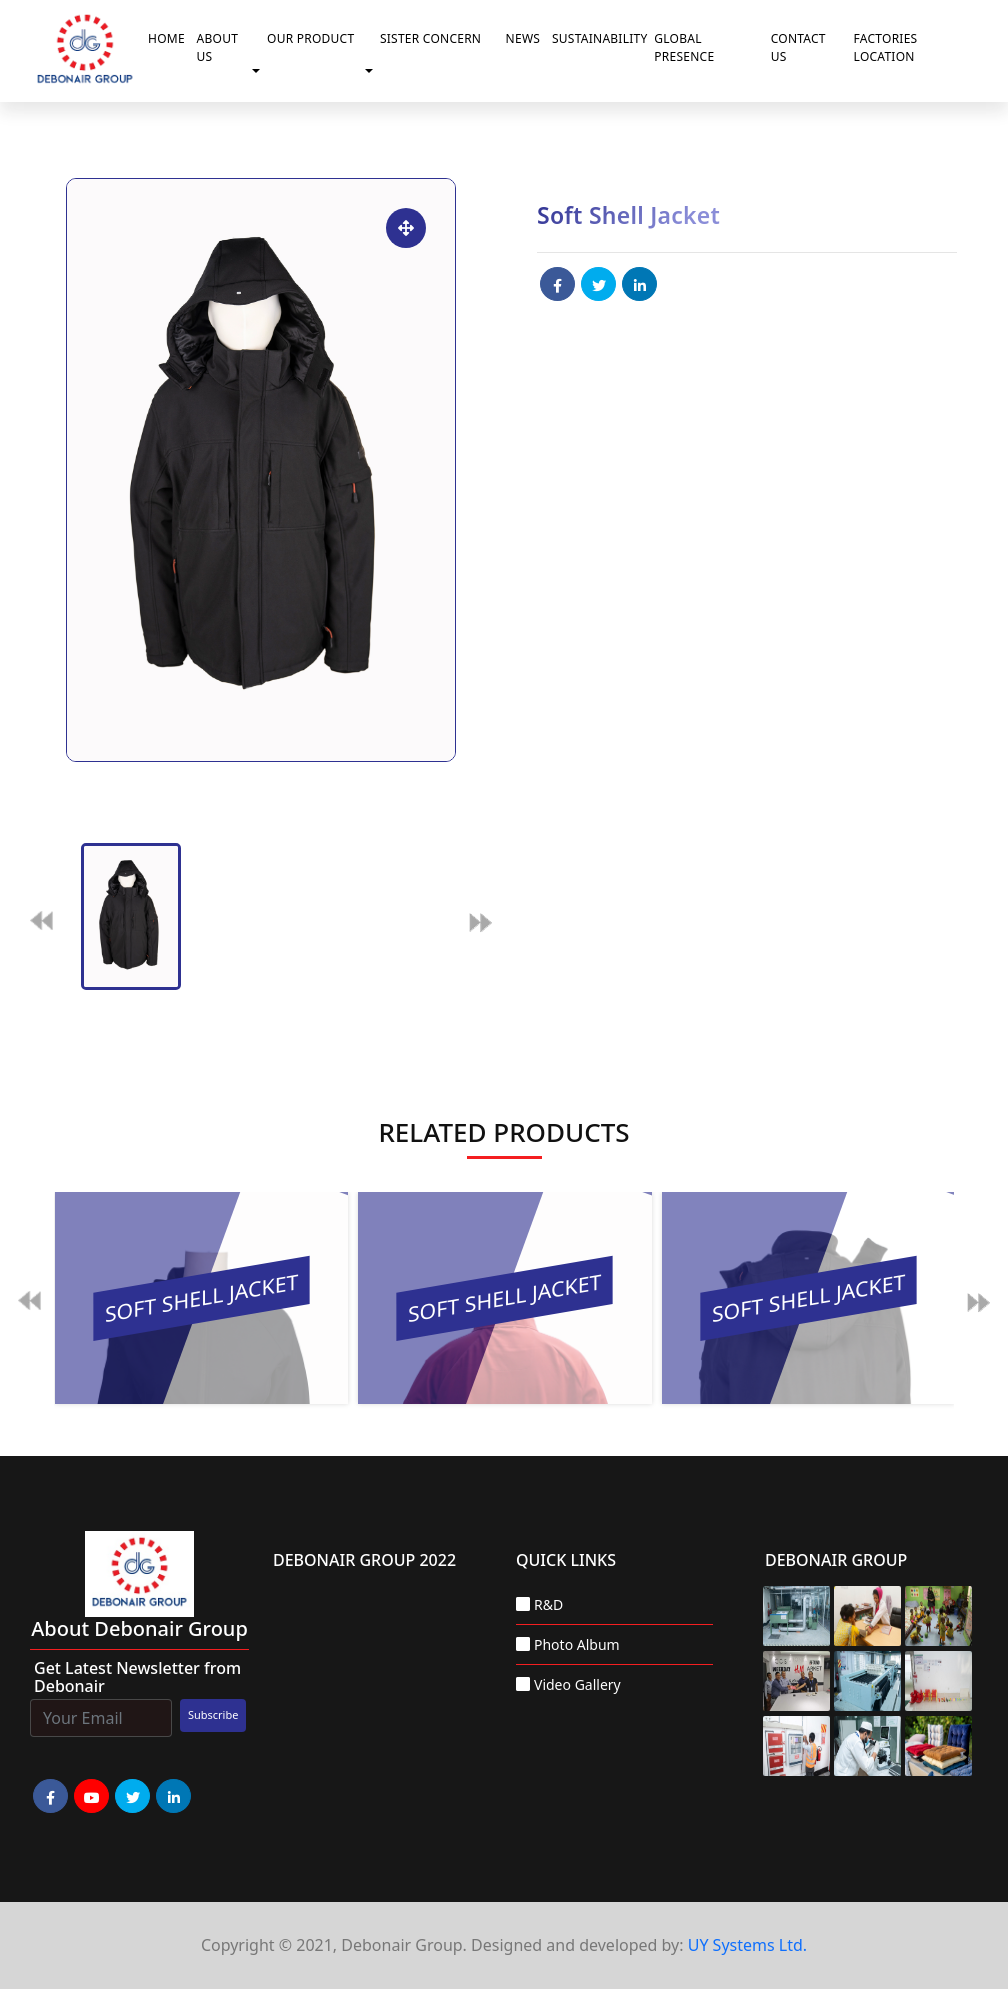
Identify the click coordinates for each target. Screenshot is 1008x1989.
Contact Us (798, 47)
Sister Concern (430, 38)
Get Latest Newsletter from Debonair (137, 1677)
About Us (218, 47)
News (523, 38)
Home (166, 38)
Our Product (310, 38)
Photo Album (577, 1644)
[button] (260, 71)
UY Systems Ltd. (747, 1945)
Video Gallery (577, 1684)
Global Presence (684, 47)
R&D (548, 1604)
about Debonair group (139, 1628)
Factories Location (886, 47)
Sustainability (599, 38)
